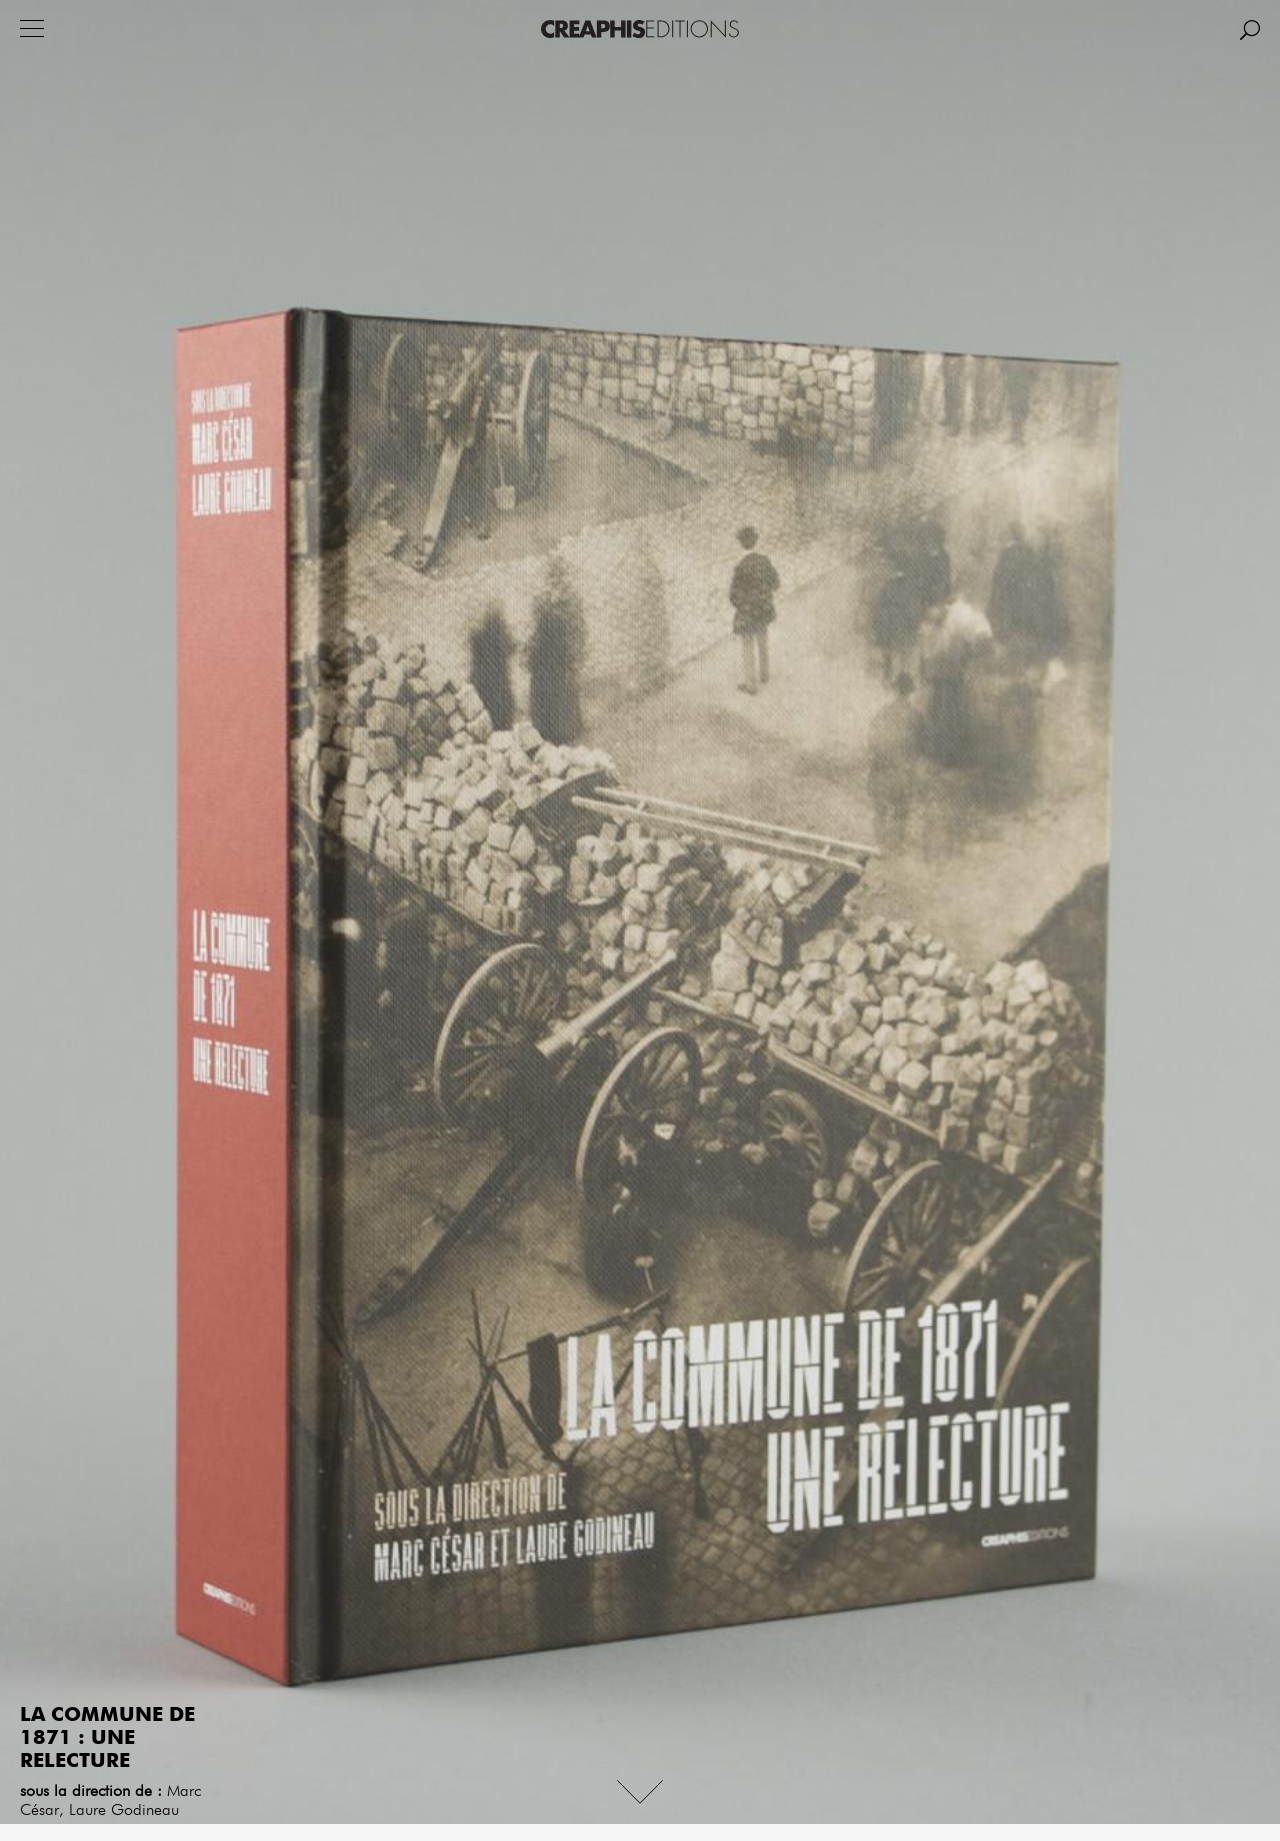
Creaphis (640, 29)
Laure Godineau (124, 1811)
